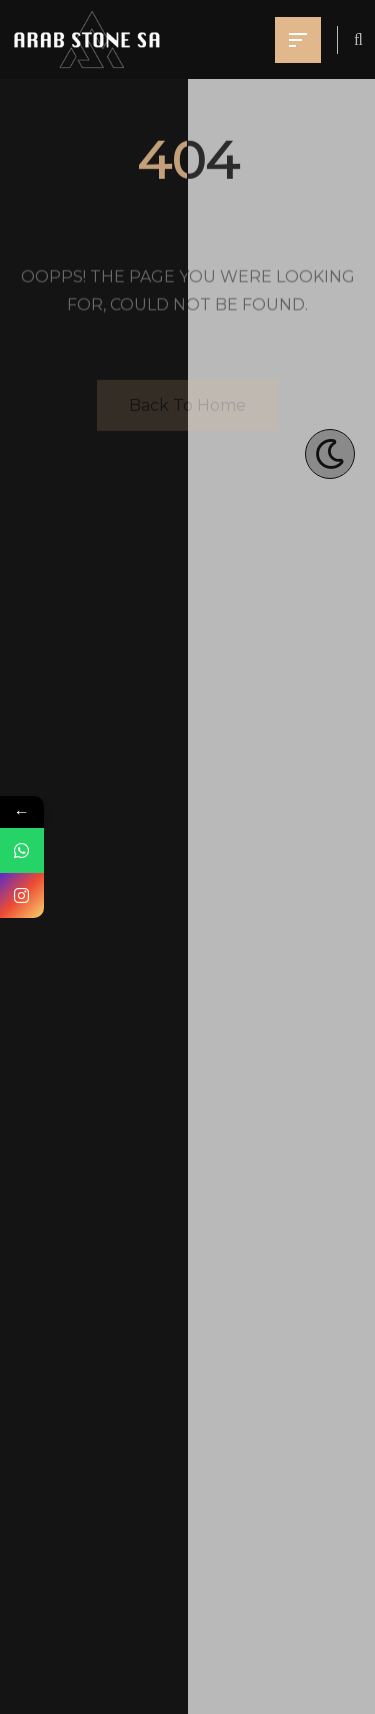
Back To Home (187, 406)
